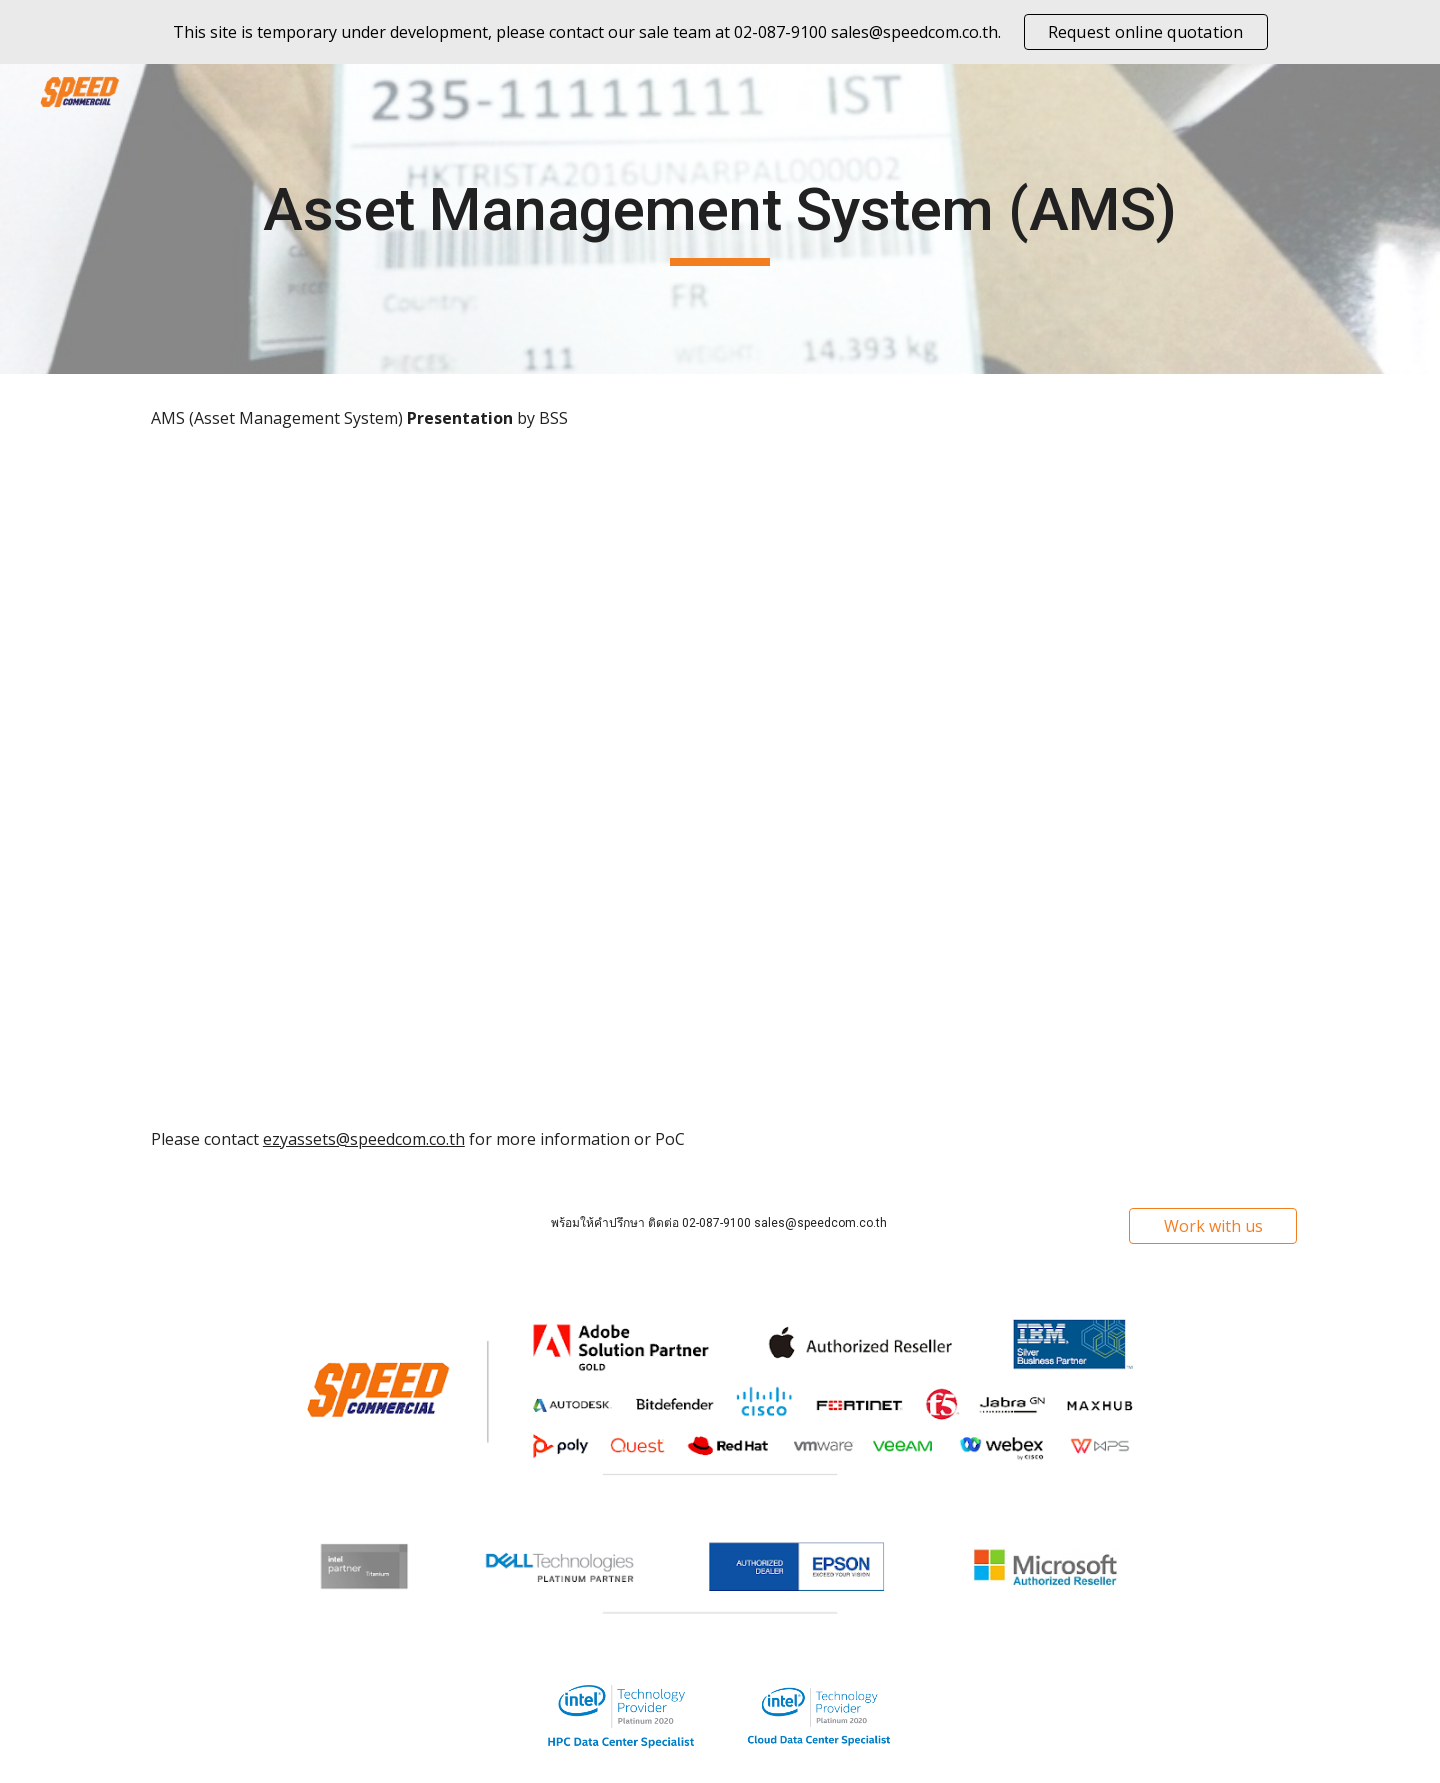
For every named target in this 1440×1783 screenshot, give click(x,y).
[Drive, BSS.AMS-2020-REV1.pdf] (720, 779)
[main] (720, 219)
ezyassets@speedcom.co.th (364, 1139)
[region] (720, 32)
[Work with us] (1213, 1226)
